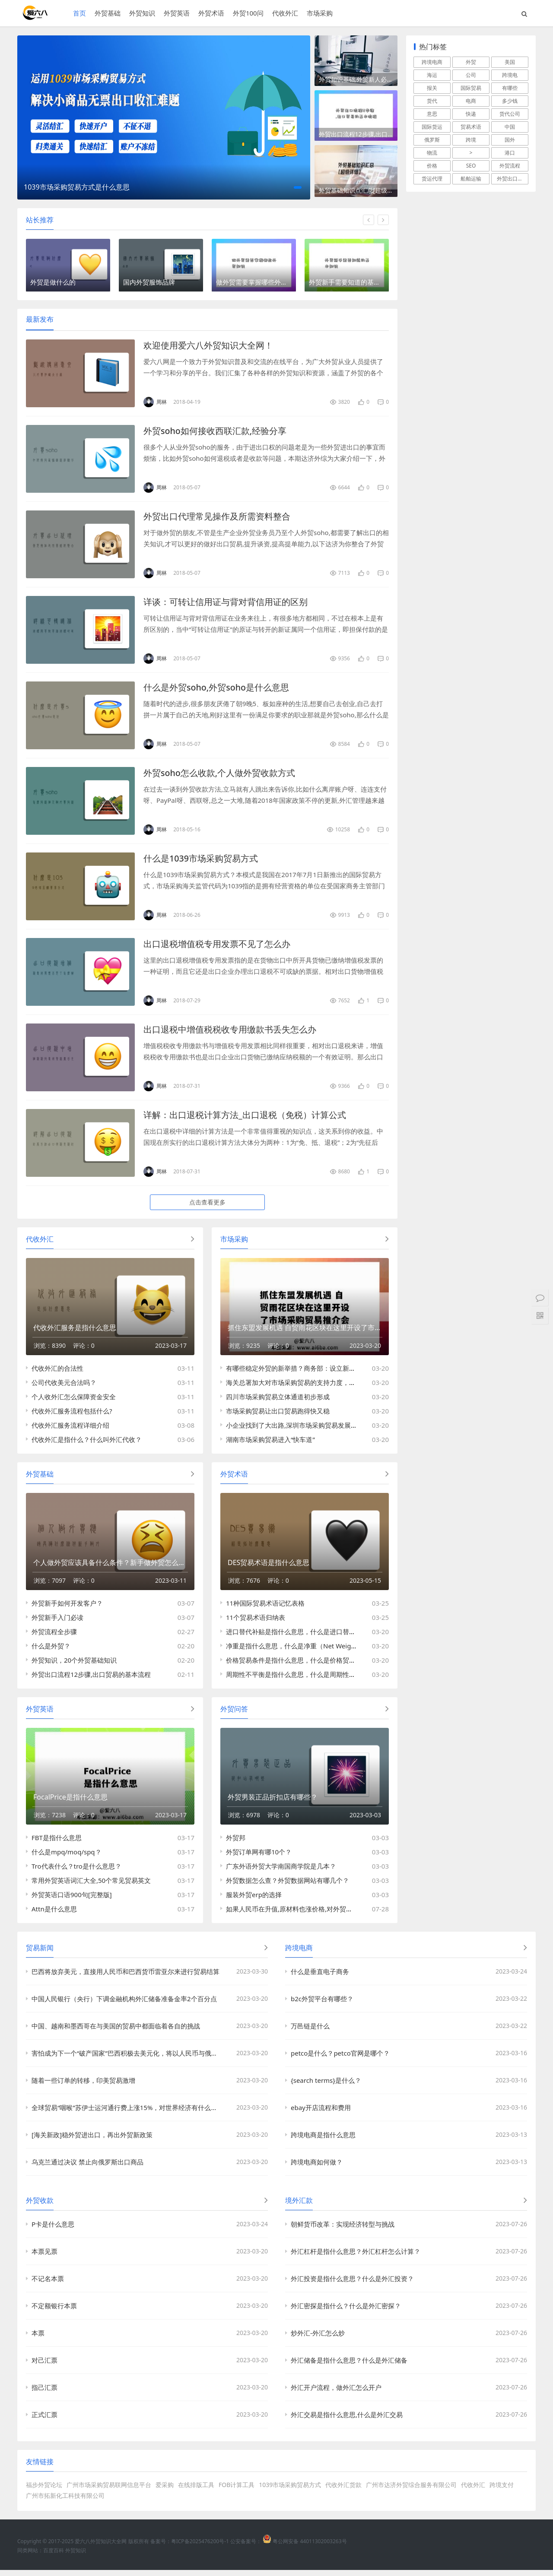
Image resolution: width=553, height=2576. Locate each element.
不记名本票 (48, 2284)
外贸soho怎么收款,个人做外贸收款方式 (219, 774)
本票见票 (44, 2257)
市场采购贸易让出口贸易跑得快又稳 (278, 1414)
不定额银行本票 (54, 2311)
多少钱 (510, 101)
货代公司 (509, 113)
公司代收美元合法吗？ (64, 1385)
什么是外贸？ (51, 1650)
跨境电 (510, 75)
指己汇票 (44, 2393)
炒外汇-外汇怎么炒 (318, 2339)
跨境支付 (501, 2491)
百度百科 (53, 2556)
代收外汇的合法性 (57, 1371)
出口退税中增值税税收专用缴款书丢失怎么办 (229, 1031)
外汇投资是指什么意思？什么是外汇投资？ (352, 2284)
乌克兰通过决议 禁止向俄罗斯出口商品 (87, 2168)
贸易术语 (471, 126)
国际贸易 (471, 88)
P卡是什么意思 (53, 2230)
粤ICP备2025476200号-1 (200, 2547)
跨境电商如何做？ (317, 2168)
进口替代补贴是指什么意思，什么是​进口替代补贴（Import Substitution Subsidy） (346, 1636)
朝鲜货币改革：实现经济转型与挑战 (342, 2230)
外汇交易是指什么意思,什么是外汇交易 (347, 2420)
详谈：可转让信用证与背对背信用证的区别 (225, 603)
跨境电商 (432, 62)
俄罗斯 (432, 139)
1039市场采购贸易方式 (290, 2491)
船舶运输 (471, 178)
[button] (298, 187)
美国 (510, 62)
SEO (471, 165)
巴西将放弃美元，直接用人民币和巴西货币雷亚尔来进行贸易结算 (125, 1977)
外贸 (471, 62)
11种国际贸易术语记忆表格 (265, 1607)
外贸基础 (107, 13)
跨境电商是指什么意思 (323, 2140)
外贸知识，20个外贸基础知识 (74, 1664)
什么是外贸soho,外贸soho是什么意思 (216, 689)
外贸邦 (235, 1843)
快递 (471, 113)
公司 (471, 75)
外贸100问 (247, 13)
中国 (510, 126)
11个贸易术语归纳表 (255, 1621)
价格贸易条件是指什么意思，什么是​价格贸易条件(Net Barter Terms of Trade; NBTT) (348, 1664)
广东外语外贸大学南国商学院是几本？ (281, 1872)
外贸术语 (211, 13)
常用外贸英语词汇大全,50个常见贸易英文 (91, 1886)
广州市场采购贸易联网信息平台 (109, 2491)
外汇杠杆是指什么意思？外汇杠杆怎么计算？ (355, 2257)
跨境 (471, 139)
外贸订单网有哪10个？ (259, 1858)
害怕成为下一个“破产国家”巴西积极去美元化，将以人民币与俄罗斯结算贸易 (128, 2059)
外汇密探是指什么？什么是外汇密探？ (346, 2311)
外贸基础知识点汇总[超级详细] (358, 193)
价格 (432, 165)
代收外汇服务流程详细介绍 (70, 1428)
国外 (510, 139)
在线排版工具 (196, 2491)
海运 (432, 75)
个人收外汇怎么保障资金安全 (74, 1399)
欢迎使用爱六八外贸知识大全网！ (208, 347)
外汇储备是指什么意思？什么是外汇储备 (349, 2366)
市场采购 (319, 13)
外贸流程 (509, 165)
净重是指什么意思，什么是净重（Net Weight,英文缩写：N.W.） (319, 1650)
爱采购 (165, 2491)
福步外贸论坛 (44, 2491)
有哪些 (510, 88)
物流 (432, 152)
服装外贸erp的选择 (254, 1900)
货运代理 (432, 178)
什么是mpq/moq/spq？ (67, 1858)
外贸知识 (142, 13)
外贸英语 (176, 13)
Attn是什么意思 (54, 1915)
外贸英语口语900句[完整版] (72, 1900)
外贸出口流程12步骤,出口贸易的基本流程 (358, 137)
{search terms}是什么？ (326, 2086)
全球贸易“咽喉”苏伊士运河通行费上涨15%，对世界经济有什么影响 (128, 2113)
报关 (432, 88)
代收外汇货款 (343, 2491)
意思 (432, 113)
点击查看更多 (207, 1204)
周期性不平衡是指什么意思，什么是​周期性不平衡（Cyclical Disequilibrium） (338, 1678)
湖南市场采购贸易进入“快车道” (270, 1442)
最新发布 (40, 321)
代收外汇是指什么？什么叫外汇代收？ (87, 1442)
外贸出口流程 (512, 178)
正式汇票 (44, 2420)
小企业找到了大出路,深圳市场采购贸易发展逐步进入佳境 (308, 1428)
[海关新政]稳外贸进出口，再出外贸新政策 (92, 2140)
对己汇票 (44, 2366)
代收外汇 (285, 13)
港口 (510, 152)
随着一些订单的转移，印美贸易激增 (83, 2086)
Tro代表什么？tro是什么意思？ (76, 1872)
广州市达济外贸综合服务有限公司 (411, 2491)
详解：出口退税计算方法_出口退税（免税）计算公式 (244, 1116)
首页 (79, 13)
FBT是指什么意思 (57, 1843)
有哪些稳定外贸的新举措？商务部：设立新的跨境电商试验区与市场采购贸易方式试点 (349, 1371)
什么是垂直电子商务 (320, 1977)
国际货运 (432, 126)
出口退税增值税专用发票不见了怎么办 (216, 945)
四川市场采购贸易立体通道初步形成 (278, 1399)
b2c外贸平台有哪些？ (322, 2004)
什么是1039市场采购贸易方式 (200, 860)
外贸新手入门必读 (57, 1621)
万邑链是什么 (310, 2032)
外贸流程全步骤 (54, 1636)
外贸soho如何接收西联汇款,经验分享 (215, 432)
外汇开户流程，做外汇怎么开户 (336, 2393)
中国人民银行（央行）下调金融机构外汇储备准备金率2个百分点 (124, 2004)
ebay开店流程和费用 (321, 2113)
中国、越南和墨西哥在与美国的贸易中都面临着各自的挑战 (116, 2032)
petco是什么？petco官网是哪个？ (340, 2059)
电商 (471, 101)
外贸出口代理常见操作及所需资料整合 (216, 518)
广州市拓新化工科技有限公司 (65, 2501)
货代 (432, 101)
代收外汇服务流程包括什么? (72, 1414)
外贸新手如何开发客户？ (67, 1607)
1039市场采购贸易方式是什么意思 (77, 187)
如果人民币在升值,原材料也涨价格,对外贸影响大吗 (299, 1915)
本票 (38, 2339)
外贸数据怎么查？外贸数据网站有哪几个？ (287, 1886)
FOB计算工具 (236, 2491)
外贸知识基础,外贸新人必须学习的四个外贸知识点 (358, 80)
